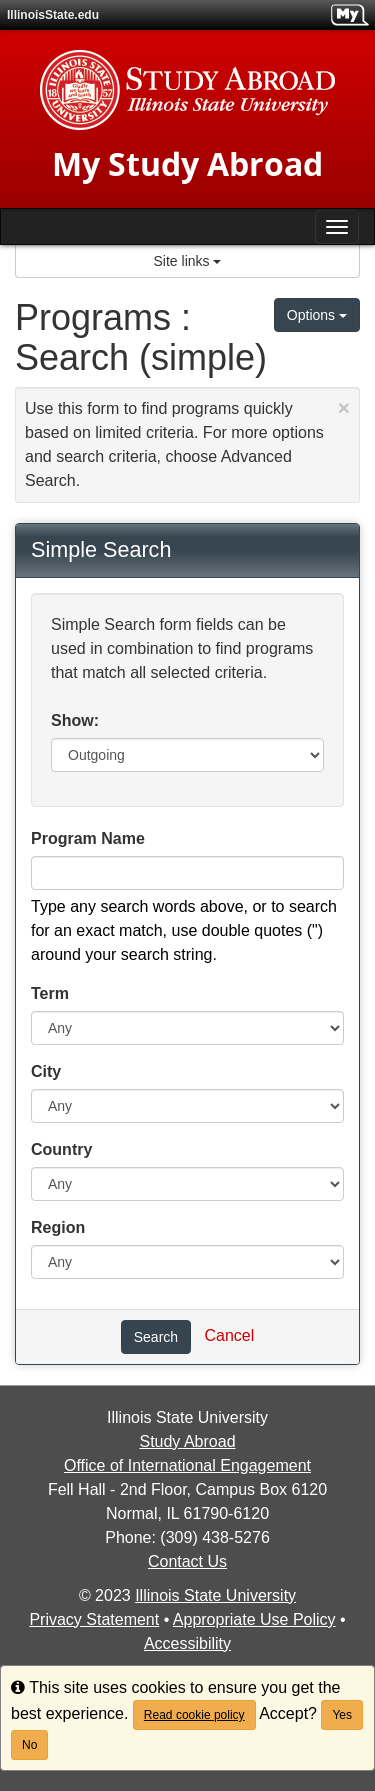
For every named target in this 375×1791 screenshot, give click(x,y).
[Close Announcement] (344, 407)
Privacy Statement (94, 1619)
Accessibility (187, 1643)
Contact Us (187, 1561)
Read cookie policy (194, 1715)
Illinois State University (215, 1595)
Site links (188, 261)
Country (61, 1149)
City (46, 1071)
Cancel (229, 1335)
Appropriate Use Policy (254, 1619)
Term (50, 993)
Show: (75, 720)
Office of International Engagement (187, 1465)
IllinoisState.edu (53, 15)
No (29, 1745)
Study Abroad (187, 1441)
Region (58, 1227)
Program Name (88, 838)
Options (317, 315)
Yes (342, 1715)
